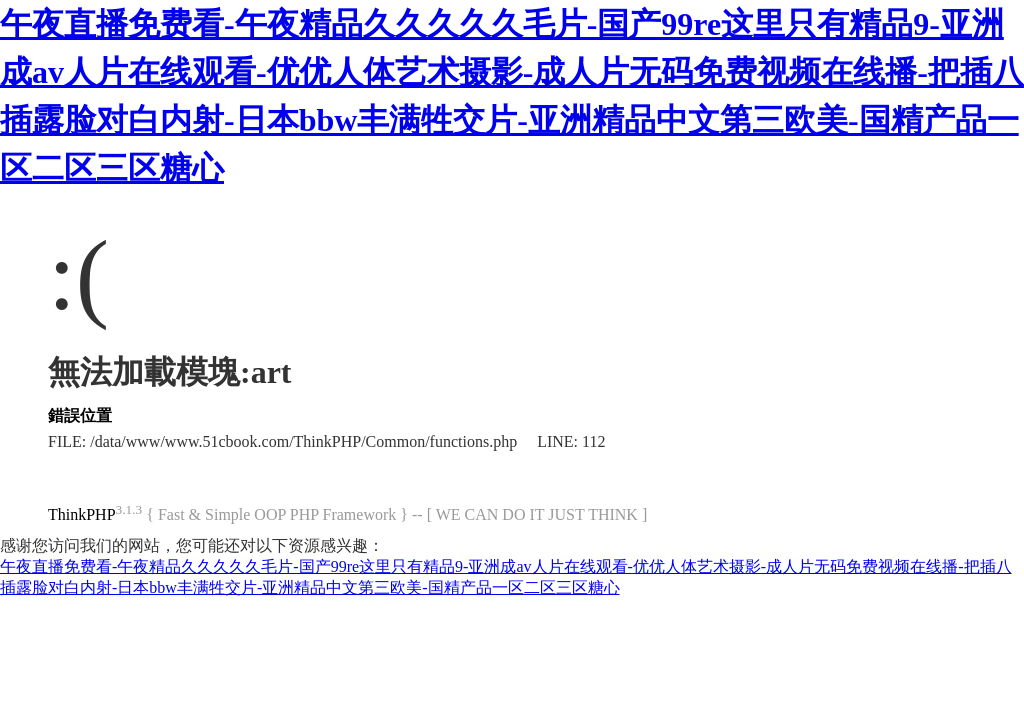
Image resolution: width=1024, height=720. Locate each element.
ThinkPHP (82, 514)
